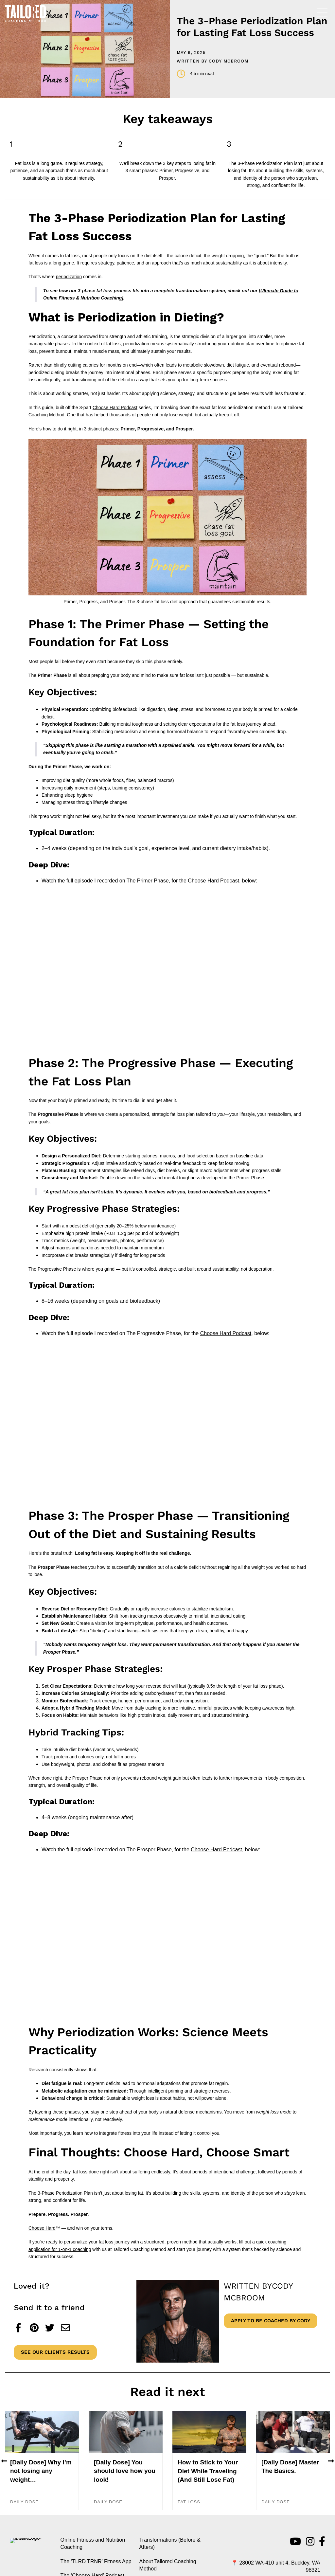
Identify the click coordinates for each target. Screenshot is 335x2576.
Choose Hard (42, 2228)
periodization (69, 276)
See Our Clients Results (55, 2352)
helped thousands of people (123, 414)
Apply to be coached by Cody (270, 2321)
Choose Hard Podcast (115, 407)
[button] (4, 2493)
